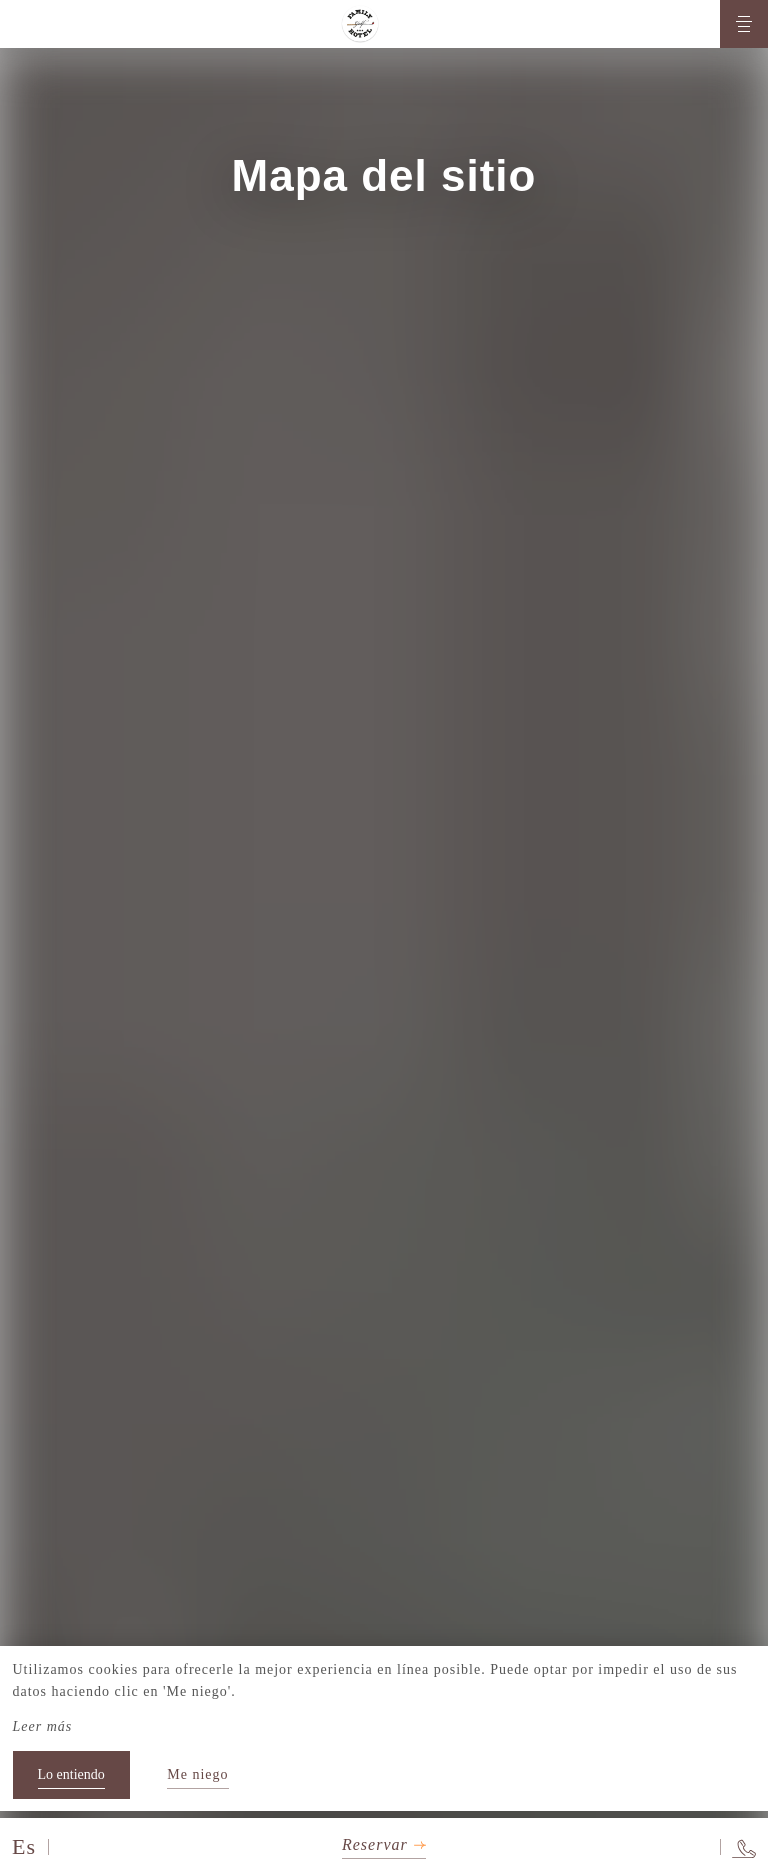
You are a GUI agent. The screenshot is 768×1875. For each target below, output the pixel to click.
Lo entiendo (71, 1774)
